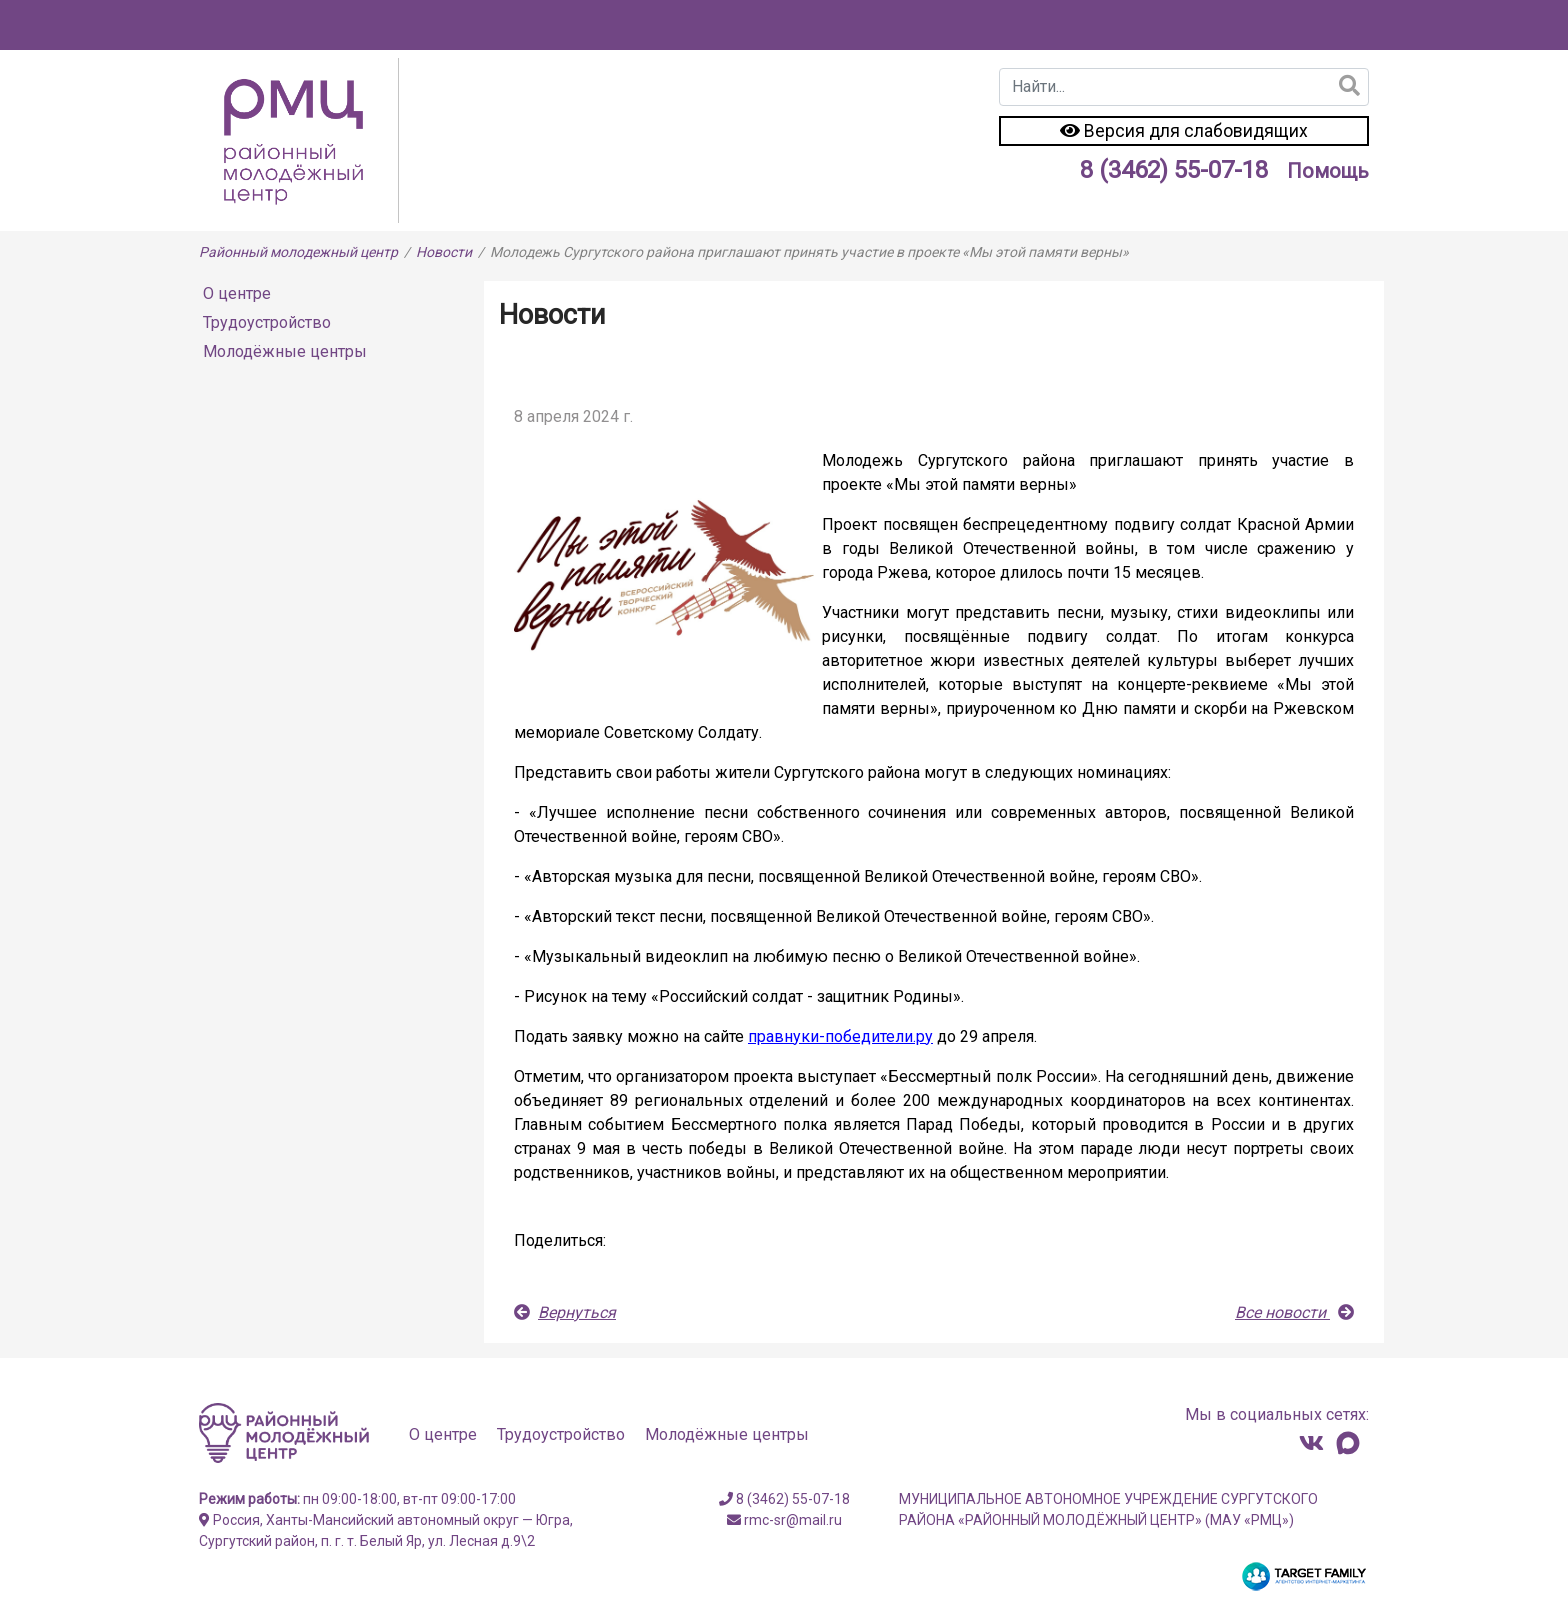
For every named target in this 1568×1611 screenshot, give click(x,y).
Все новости (1294, 1312)
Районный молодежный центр (298, 252)
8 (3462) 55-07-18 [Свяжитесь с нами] (1174, 170)
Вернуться (565, 1312)
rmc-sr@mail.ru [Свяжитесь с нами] (784, 1520)
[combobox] (1184, 87)
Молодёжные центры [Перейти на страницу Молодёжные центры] (285, 351)
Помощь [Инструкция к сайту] (1328, 171)
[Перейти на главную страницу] (299, 139)
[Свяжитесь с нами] (1311, 1443)
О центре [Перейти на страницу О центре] (237, 293)
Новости (444, 252)
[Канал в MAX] (1348, 1443)
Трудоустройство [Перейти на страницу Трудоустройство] (267, 322)
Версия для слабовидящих (1184, 131)
